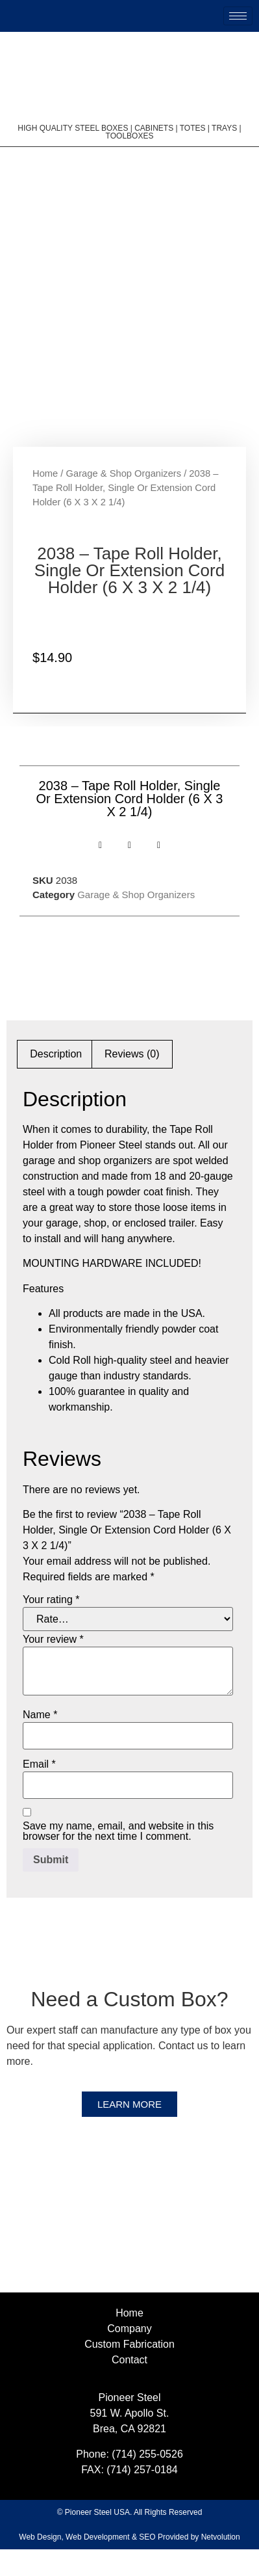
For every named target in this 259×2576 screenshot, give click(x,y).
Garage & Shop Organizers (124, 499)
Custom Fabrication (129, 2370)
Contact (129, 2386)
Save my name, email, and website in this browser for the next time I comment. (118, 1857)
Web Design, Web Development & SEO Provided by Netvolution (129, 2563)
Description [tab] (56, 1079)
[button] (100, 871)
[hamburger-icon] (238, 16)
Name (40, 1741)
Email (39, 1790)
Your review (53, 1665)
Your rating (51, 1626)
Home (45, 499)
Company (129, 2355)
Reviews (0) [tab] (132, 1079)
